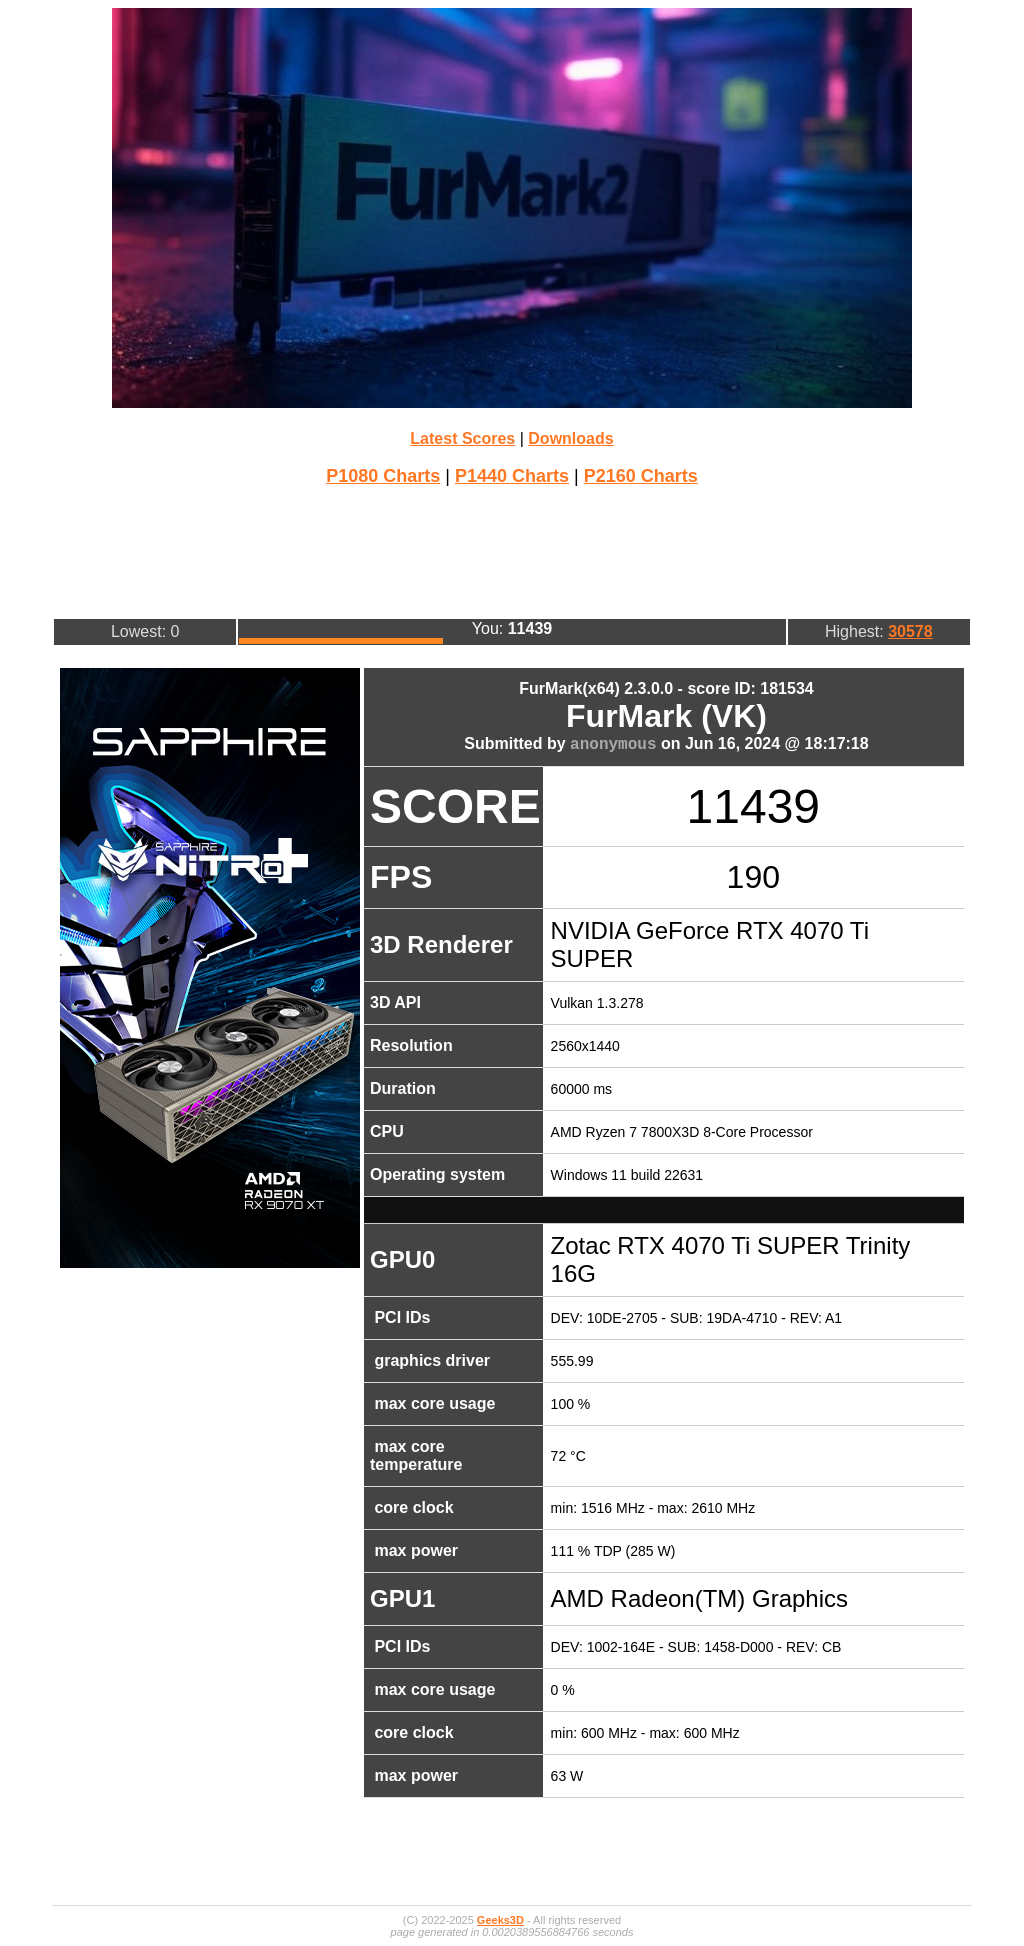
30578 (910, 631)
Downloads (570, 438)
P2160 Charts (641, 476)
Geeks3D (500, 1920)
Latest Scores (462, 438)
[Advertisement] (512, 550)
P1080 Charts (383, 476)
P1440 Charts (512, 476)
